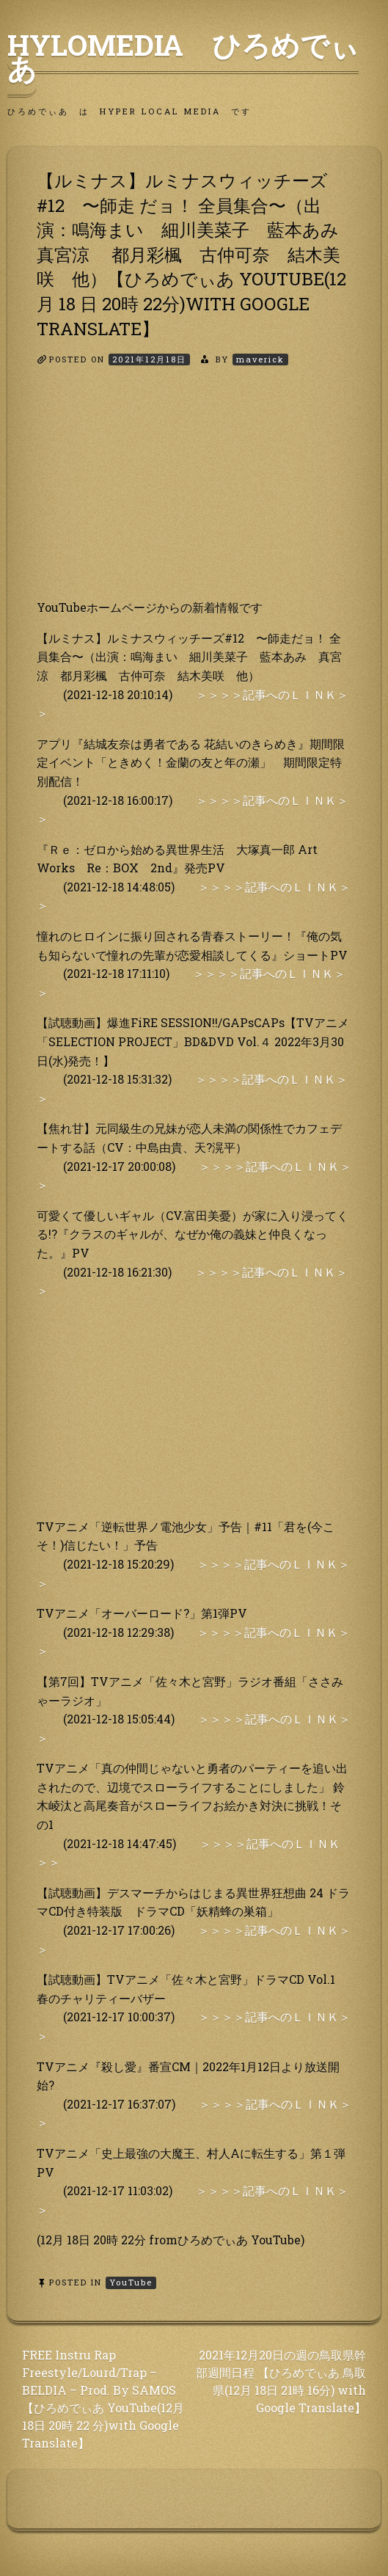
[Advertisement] (194, 495)
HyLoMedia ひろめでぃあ (183, 56)
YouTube (131, 2282)
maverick (260, 359)
